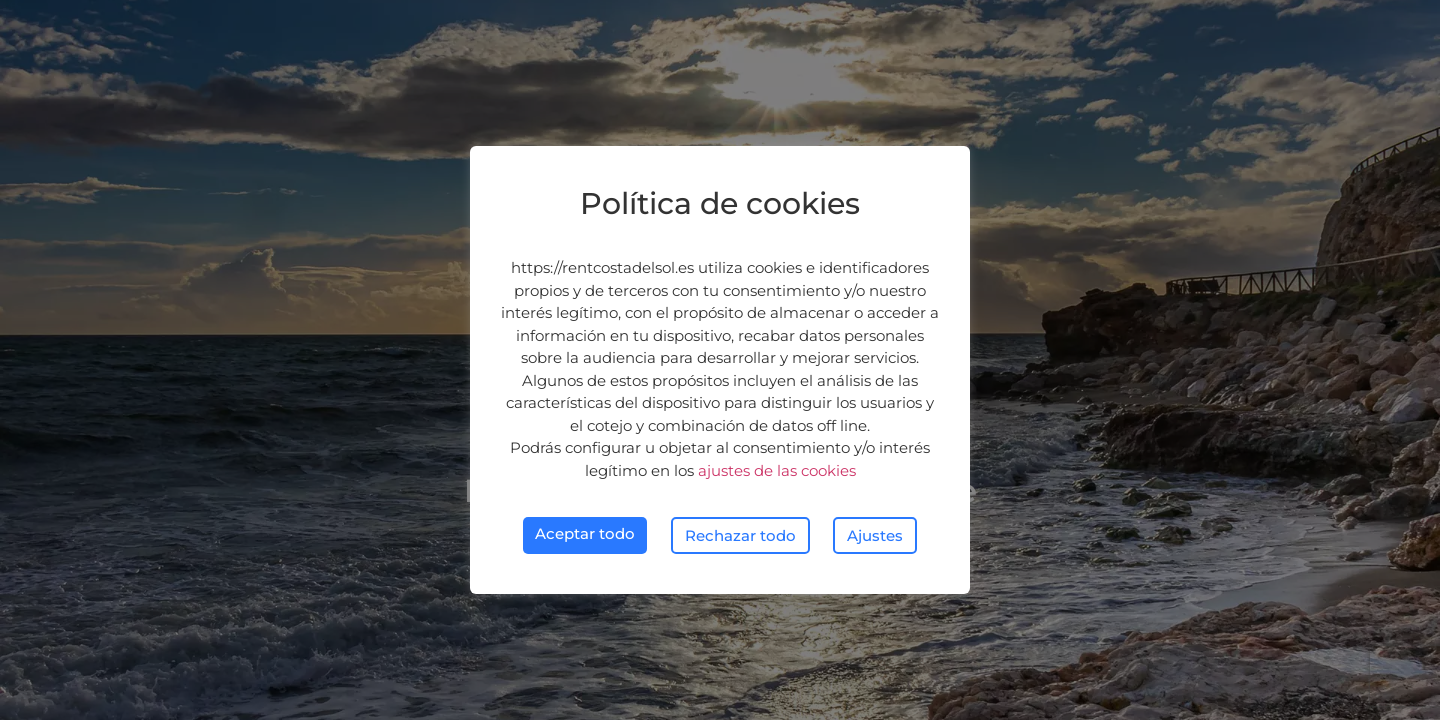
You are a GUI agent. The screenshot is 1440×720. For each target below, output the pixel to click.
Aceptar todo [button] (585, 533)
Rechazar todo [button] (740, 535)
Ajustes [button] (875, 535)
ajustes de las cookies (777, 470)
